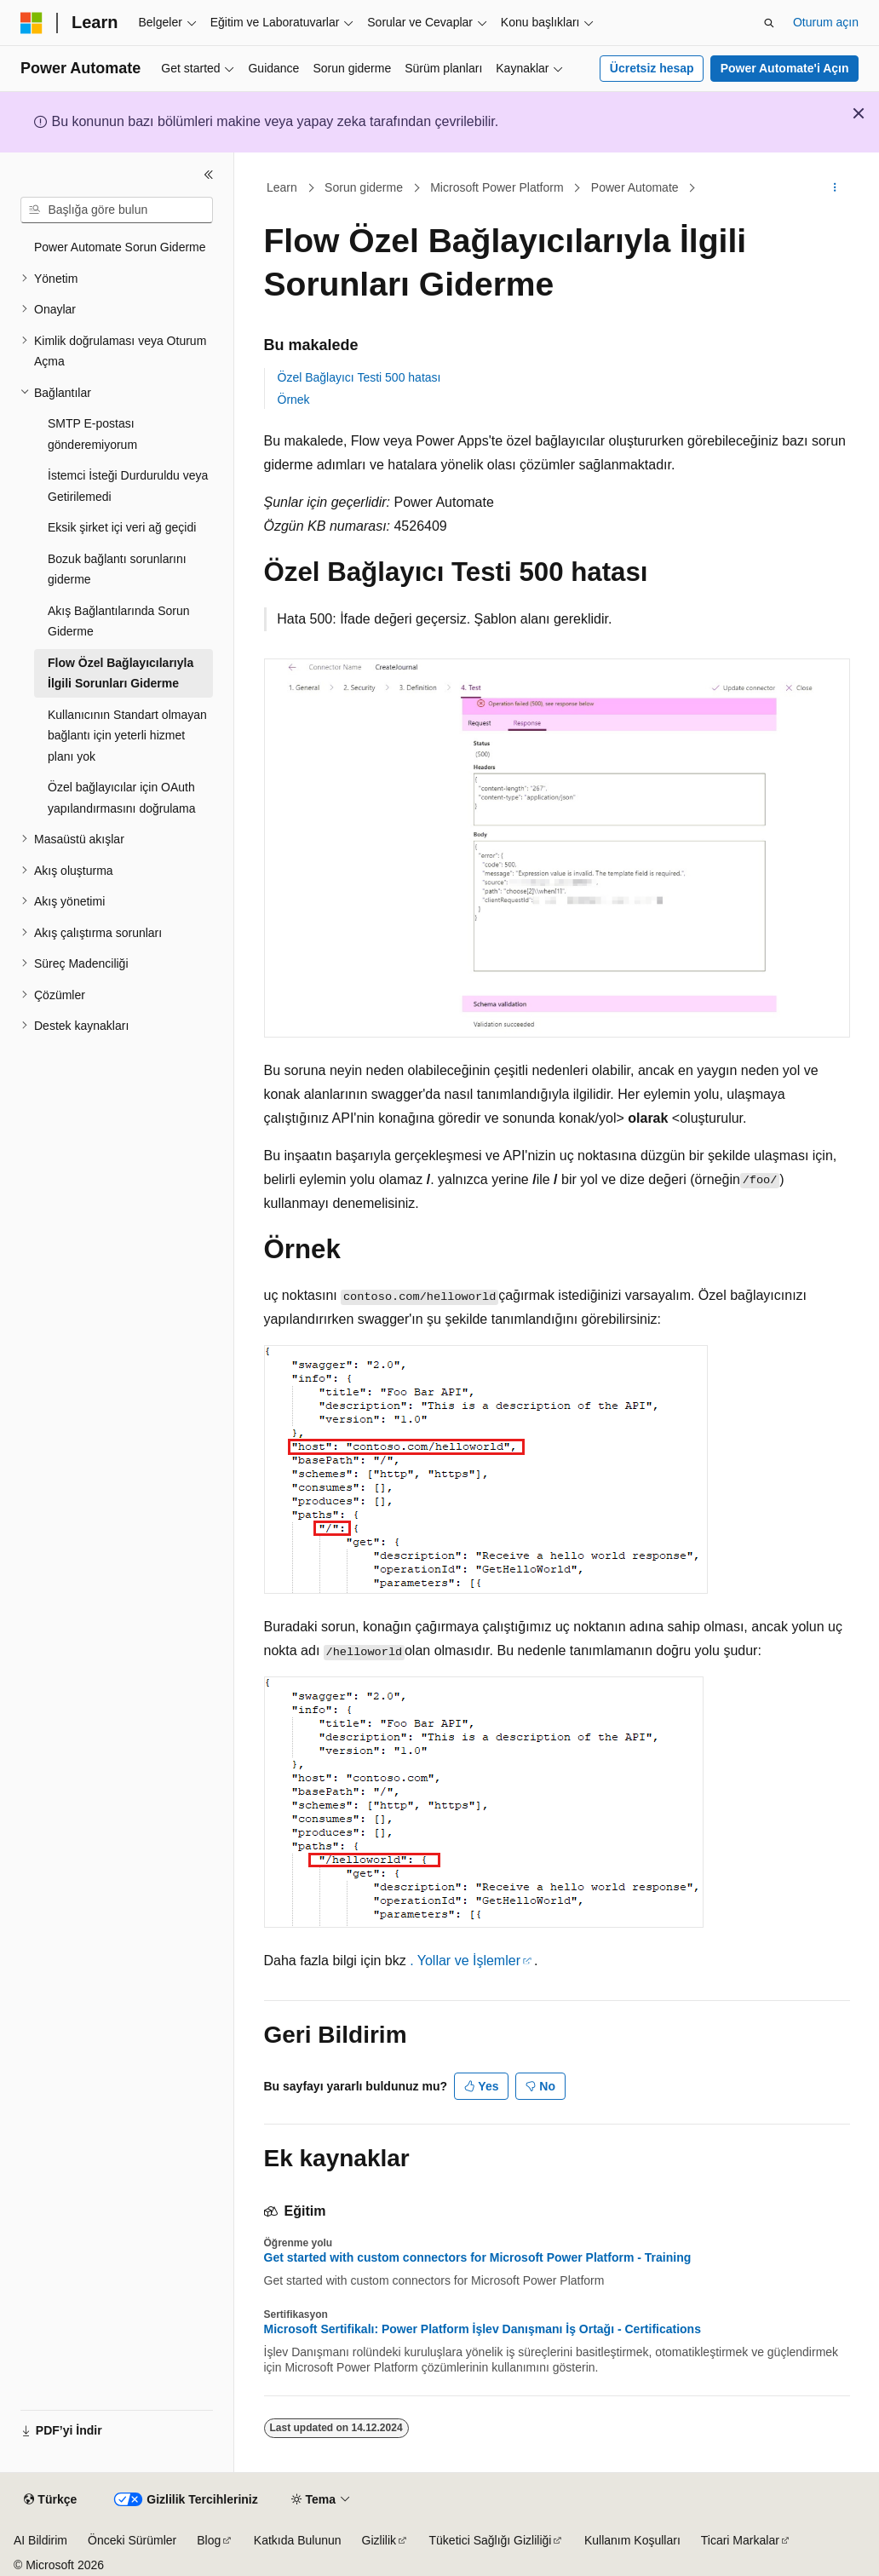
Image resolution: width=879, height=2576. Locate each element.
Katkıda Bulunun (298, 2540)
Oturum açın (826, 22)
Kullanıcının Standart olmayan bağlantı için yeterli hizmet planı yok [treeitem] (127, 735)
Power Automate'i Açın (785, 68)
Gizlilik (379, 2540)
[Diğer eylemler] (834, 188)
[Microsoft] (31, 23)
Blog (209, 2540)
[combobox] (116, 210)
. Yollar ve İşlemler (465, 1960)
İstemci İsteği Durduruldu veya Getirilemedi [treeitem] (128, 486)
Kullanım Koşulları (632, 2540)
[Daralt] (209, 174)
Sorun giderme (364, 187)
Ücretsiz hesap (652, 68)
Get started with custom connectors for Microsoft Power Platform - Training (478, 2257)
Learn (282, 187)
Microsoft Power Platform (496, 187)
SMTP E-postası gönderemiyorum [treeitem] (92, 434)
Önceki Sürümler (132, 2540)
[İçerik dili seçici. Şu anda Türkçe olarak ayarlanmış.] (50, 2500)
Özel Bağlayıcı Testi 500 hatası (359, 377)
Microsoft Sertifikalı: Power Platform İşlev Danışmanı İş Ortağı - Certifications (482, 2329)
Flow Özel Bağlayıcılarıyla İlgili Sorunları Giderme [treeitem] (120, 673)
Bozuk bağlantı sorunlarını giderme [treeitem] (117, 569)
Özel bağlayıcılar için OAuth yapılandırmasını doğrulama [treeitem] (122, 797)
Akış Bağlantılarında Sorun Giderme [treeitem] (119, 621)
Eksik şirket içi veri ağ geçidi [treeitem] (122, 527)
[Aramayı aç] (769, 23)
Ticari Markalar (740, 2540)
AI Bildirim (40, 2540)
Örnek (294, 399)
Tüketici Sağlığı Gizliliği (490, 2540)
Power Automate (635, 187)
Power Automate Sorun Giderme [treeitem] (120, 247)
